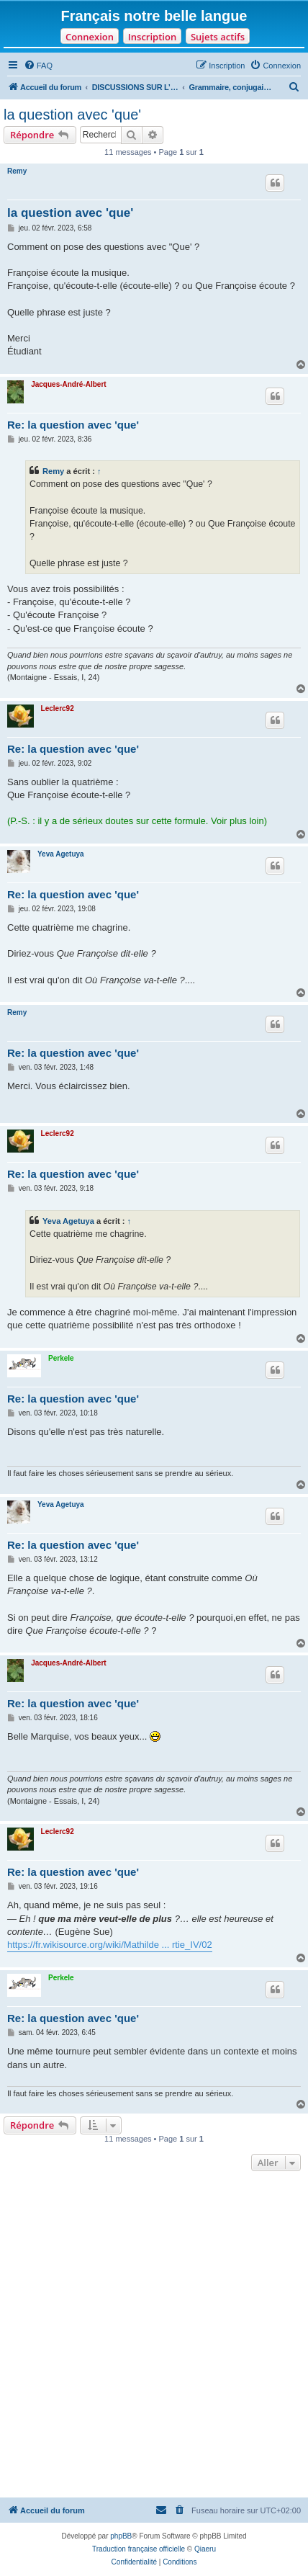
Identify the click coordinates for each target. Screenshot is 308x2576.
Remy (17, 171)
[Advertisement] (154, 2336)
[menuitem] (38, 65)
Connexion (89, 36)
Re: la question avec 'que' (73, 425)
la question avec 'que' (72, 114)
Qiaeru (205, 2549)
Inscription (152, 36)
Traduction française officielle (138, 2549)
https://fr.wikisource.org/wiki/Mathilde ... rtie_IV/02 (109, 1944)
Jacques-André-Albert (68, 384)
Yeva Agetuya (60, 854)
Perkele (61, 1358)
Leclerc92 (57, 708)
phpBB (121, 2536)
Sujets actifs (218, 36)
